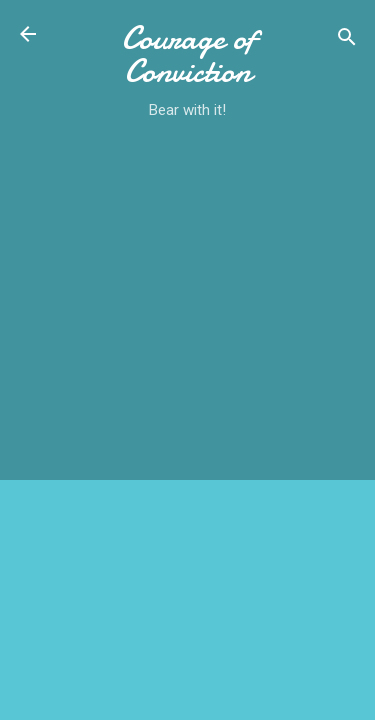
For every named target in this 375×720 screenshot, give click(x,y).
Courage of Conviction (188, 55)
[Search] (347, 40)
